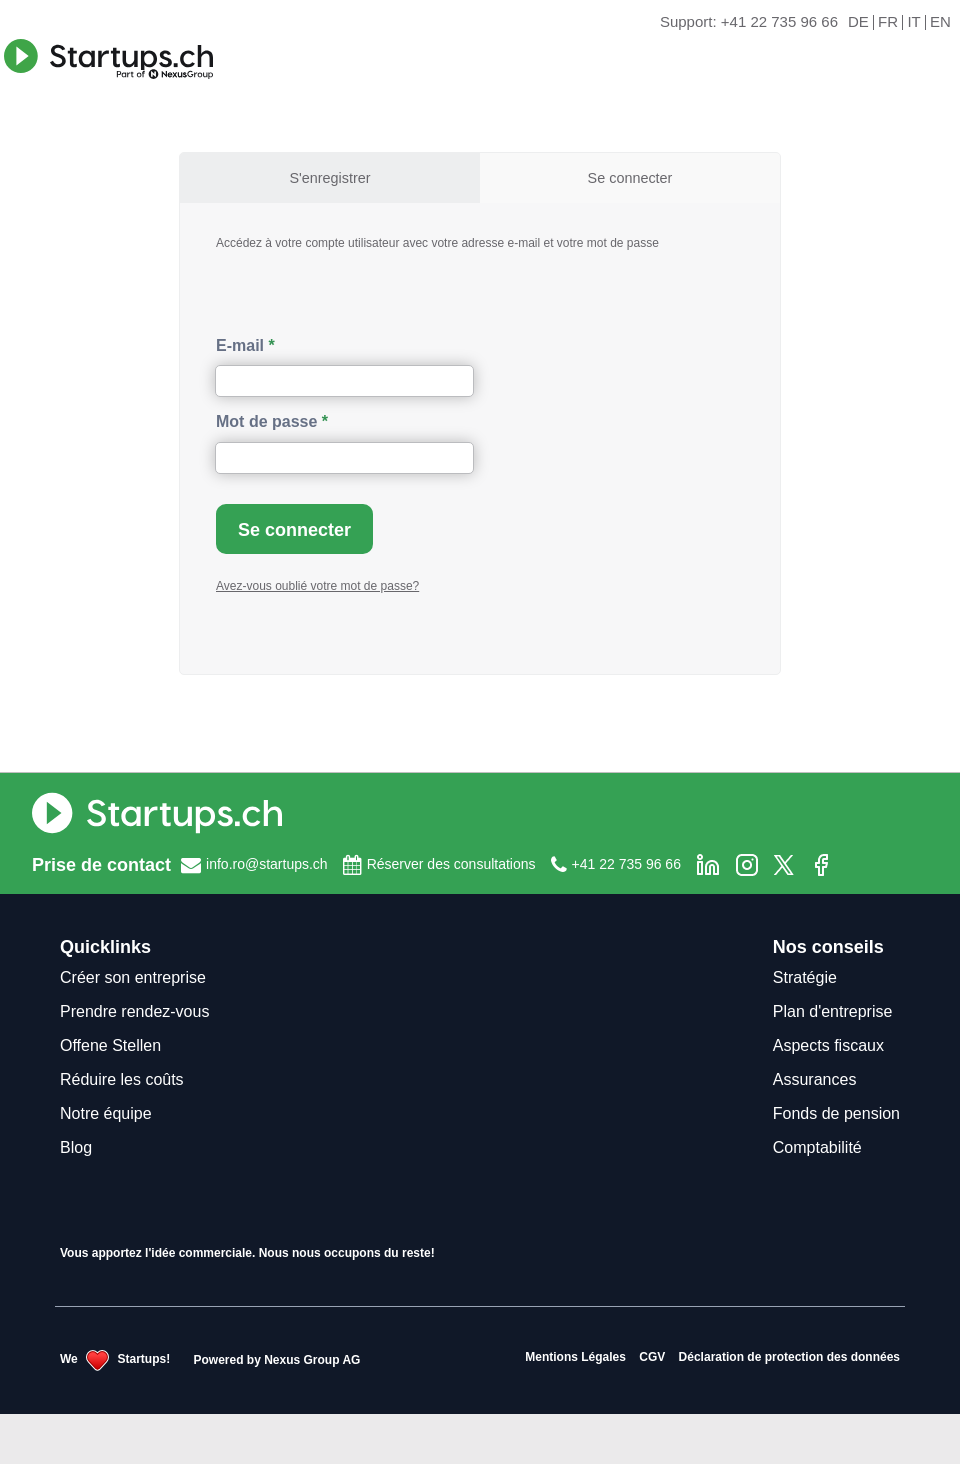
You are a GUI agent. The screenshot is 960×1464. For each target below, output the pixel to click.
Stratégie (805, 977)
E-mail (240, 345)
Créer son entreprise (133, 977)
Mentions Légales (575, 1357)
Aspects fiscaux (828, 1045)
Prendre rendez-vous (134, 1011)
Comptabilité (817, 1147)
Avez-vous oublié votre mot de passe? (317, 586)
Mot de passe (266, 421)
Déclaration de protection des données (789, 1357)
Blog (76, 1147)
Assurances (815, 1079)
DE (858, 22)
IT (913, 22)
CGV (652, 1357)
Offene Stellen (110, 1045)
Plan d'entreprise (833, 1011)
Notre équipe (106, 1113)
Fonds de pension (836, 1113)
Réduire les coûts (122, 1079)
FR (888, 22)
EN (940, 22)
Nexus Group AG (312, 1359)
